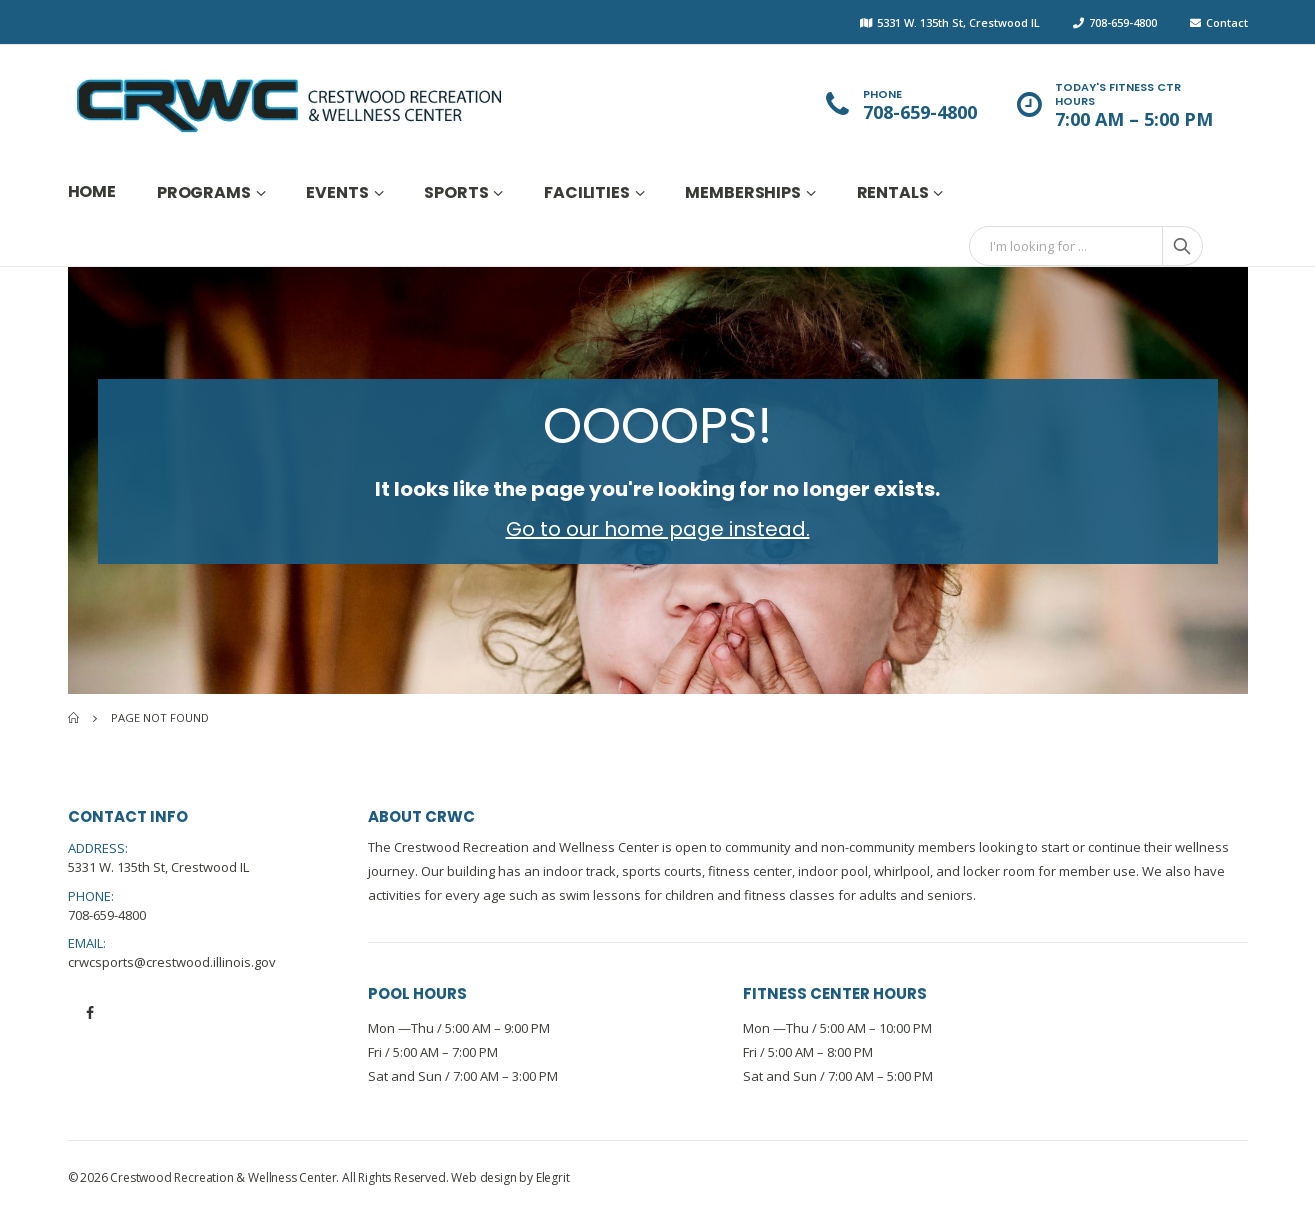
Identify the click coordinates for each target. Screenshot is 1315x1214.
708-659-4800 (1123, 22)
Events (337, 192)
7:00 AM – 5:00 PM (1134, 119)
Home (92, 191)
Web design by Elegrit (510, 1177)
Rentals (893, 192)
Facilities (586, 192)
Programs (204, 192)
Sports (456, 192)
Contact (1227, 22)
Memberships (742, 192)
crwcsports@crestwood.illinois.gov (172, 962)
